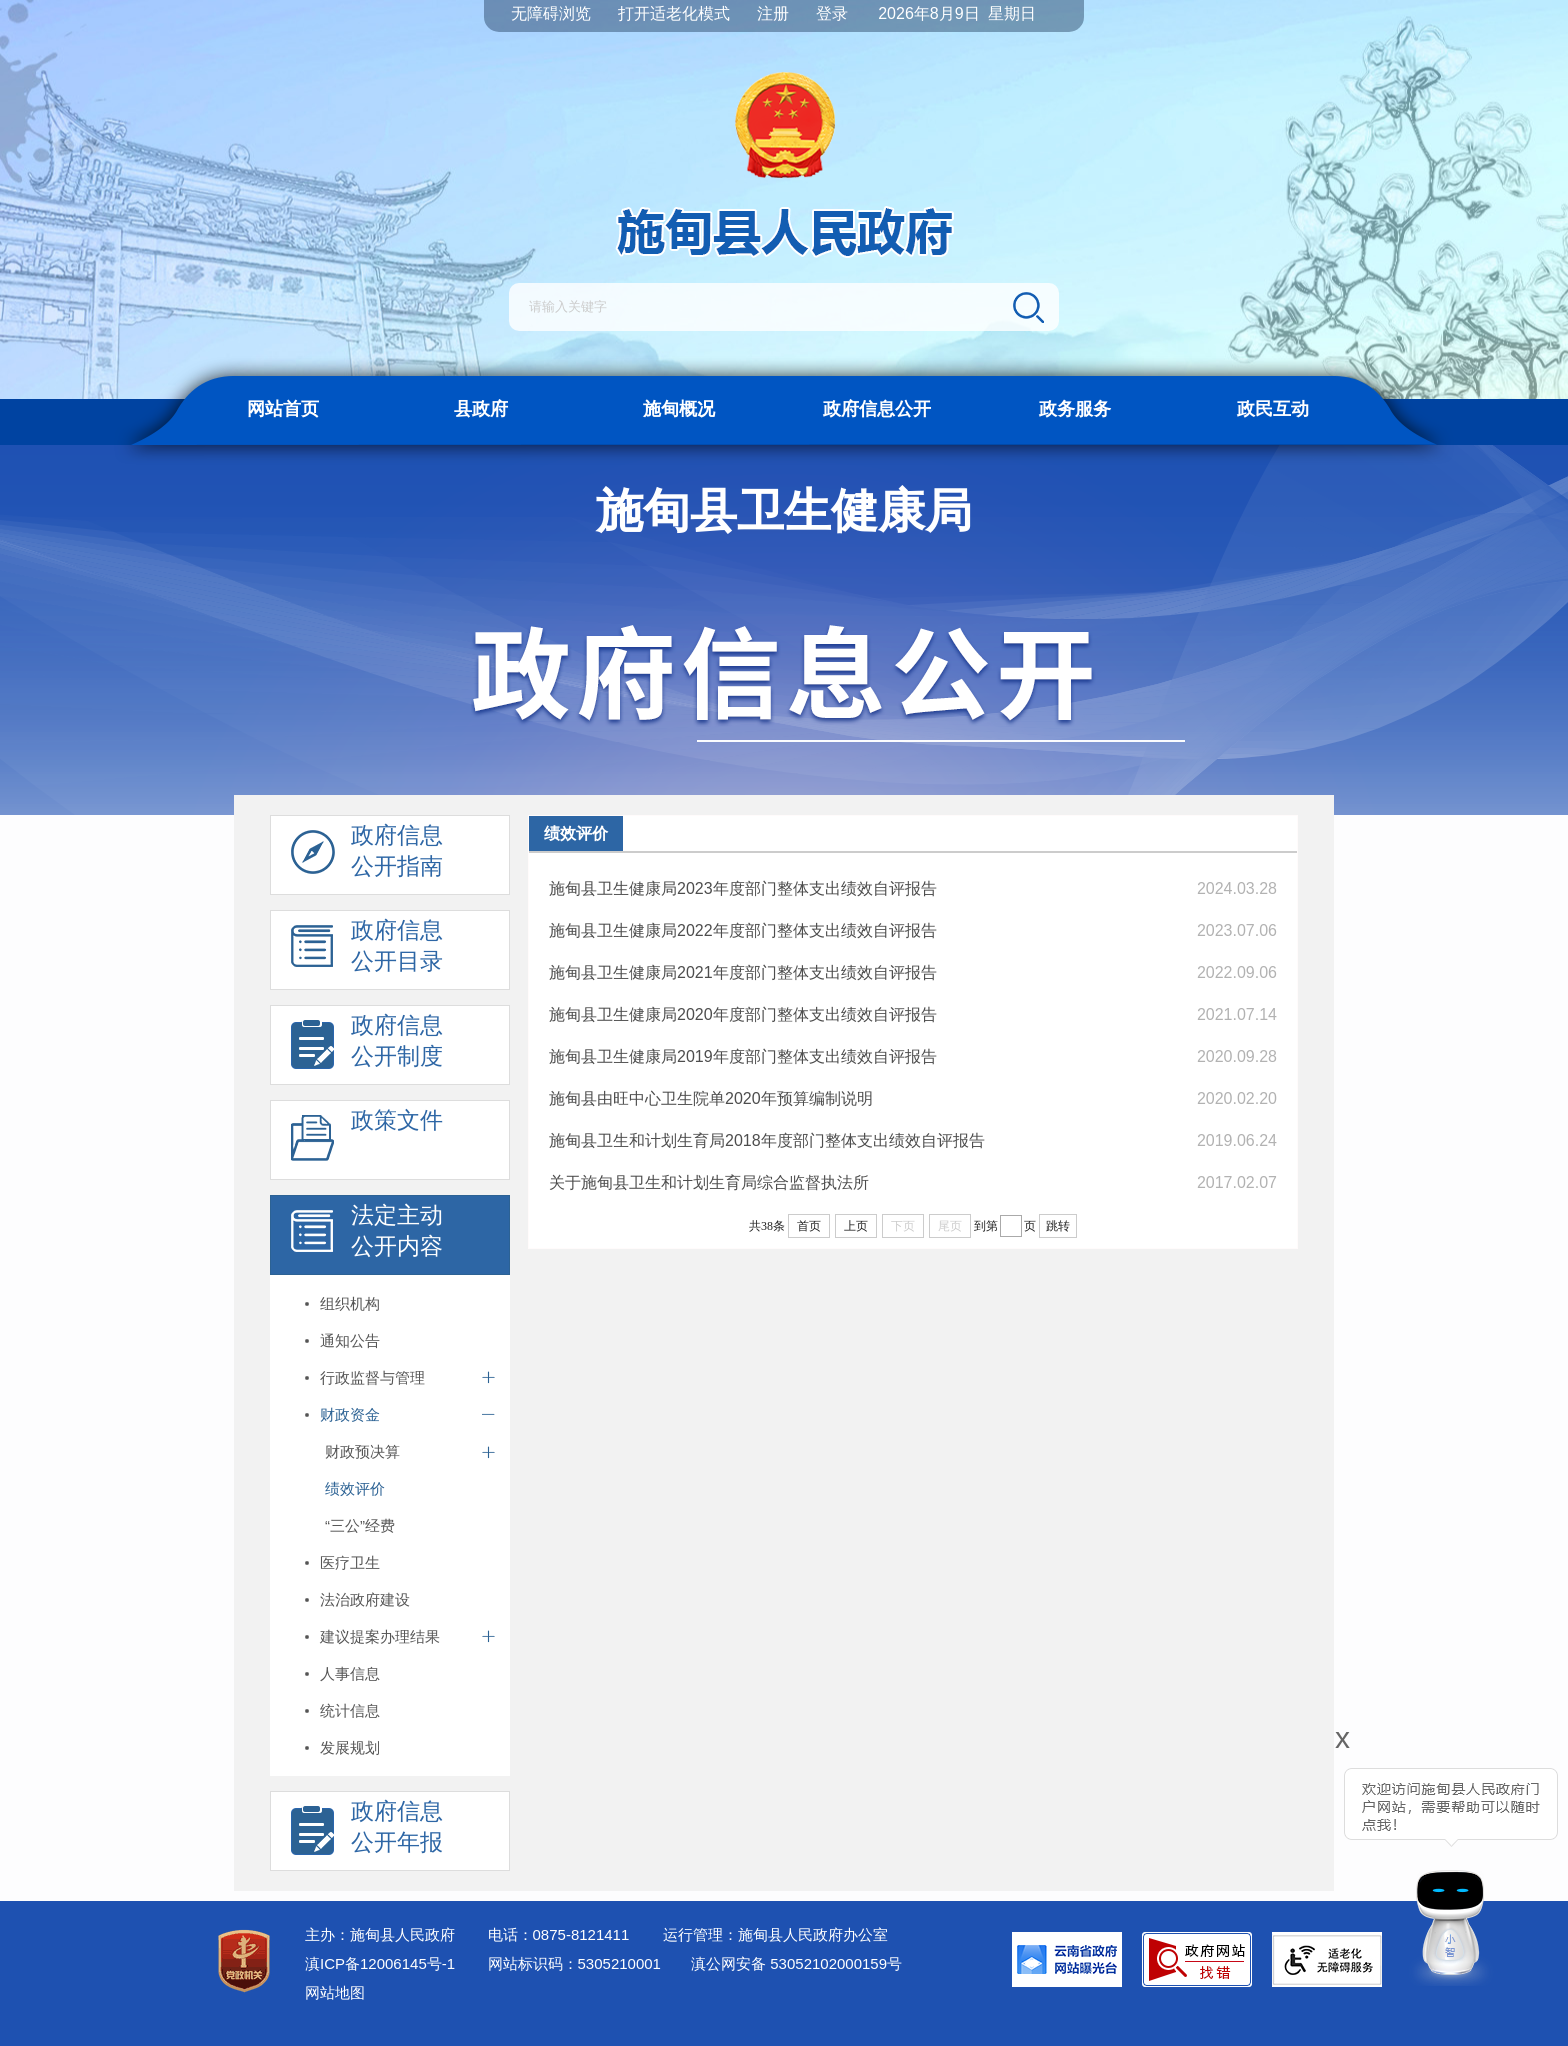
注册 (773, 13)
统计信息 (350, 1710)
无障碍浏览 (551, 13)
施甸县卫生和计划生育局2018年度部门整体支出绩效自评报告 (767, 1140)
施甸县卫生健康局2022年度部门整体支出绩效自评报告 (743, 930)
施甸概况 (679, 409)
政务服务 (1075, 409)
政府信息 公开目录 (367, 951)
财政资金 (350, 1414)
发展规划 (350, 1747)
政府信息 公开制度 (367, 1046)
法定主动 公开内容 (367, 1236)
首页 (809, 1226)
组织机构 (350, 1303)
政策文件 (367, 1141)
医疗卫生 (350, 1562)
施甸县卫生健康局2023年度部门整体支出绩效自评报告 (743, 888)
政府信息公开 (877, 409)
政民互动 (1273, 409)
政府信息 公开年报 (367, 1832)
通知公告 (350, 1340)
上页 (856, 1226)
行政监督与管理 (372, 1377)
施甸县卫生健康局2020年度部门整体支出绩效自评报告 (743, 1014)
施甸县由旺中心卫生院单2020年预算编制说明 (711, 1098)
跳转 (1058, 1226)
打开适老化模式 (674, 13)
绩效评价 (355, 1488)
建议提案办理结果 (380, 1636)
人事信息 (350, 1673)
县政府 (481, 409)
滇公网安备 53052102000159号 (796, 1963)
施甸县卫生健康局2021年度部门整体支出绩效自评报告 (743, 972)
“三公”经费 (360, 1525)
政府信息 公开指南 (367, 856)
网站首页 (283, 409)
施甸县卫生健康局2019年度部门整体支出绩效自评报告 (743, 1056)
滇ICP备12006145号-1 (380, 1963)
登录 (832, 13)
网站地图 (335, 1992)
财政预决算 (362, 1451)
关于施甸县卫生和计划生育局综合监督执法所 (709, 1182)
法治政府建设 (365, 1599)
